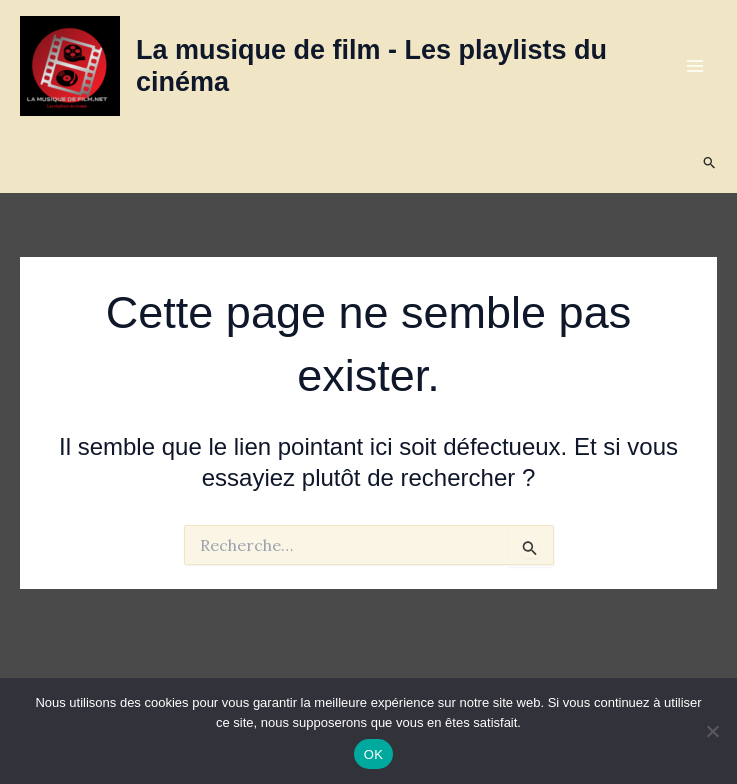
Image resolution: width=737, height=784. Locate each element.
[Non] (712, 731)
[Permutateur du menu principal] (695, 66)
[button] (710, 163)
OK (373, 754)
